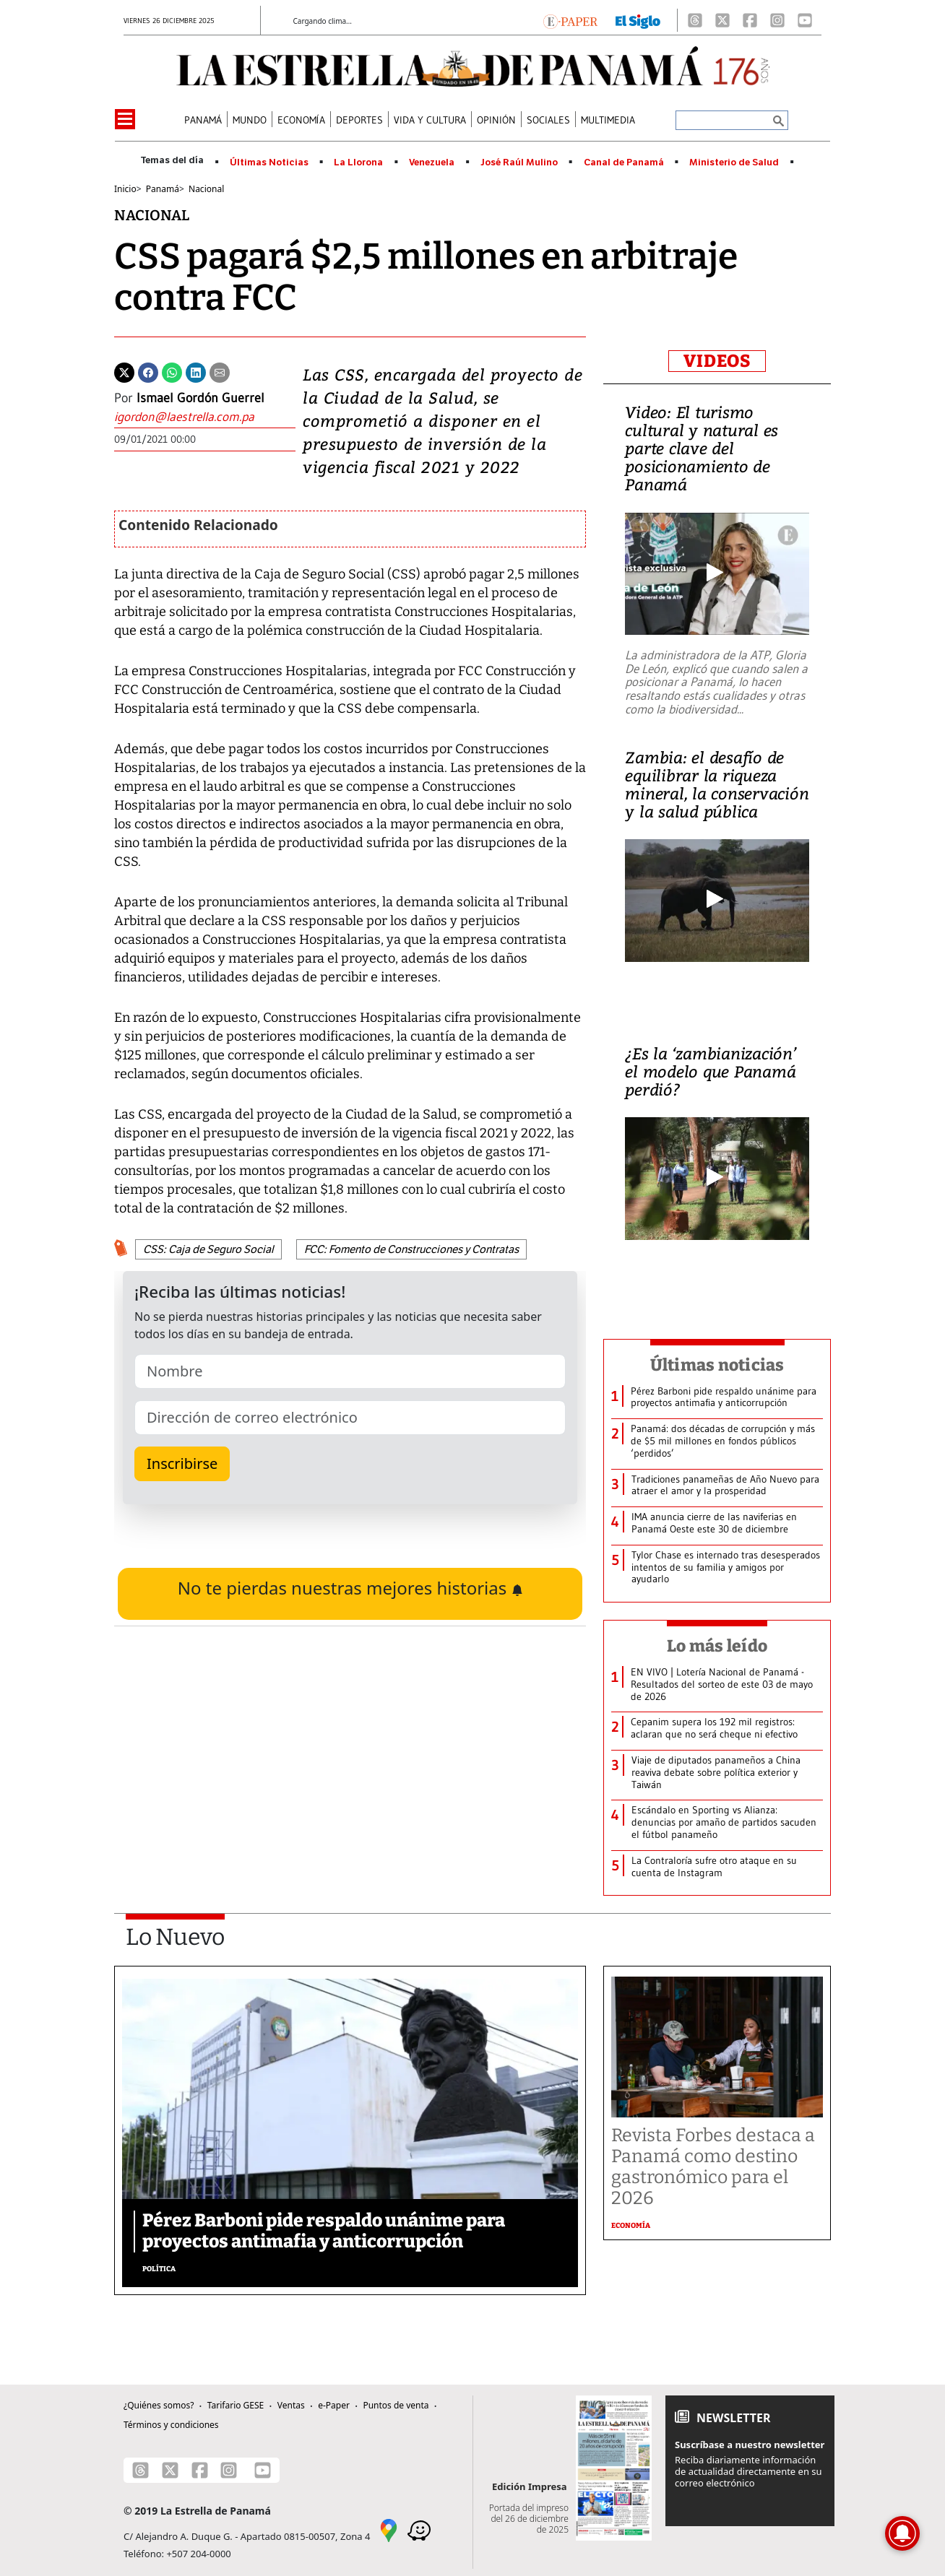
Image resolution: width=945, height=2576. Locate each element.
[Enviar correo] (204, 417)
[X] (722, 20)
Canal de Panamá (624, 162)
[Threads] (695, 20)
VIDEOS (717, 361)
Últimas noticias (717, 1365)
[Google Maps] (388, 2529)
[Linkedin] (196, 371)
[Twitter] (124, 371)
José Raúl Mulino (519, 162)
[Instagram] (777, 20)
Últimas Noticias (269, 162)
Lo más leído (717, 1646)
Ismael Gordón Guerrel (200, 398)
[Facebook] (750, 20)
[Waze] (419, 2529)
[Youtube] (805, 20)
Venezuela (431, 162)
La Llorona (358, 162)
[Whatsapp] (172, 371)
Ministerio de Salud (734, 162)
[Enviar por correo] (220, 371)
